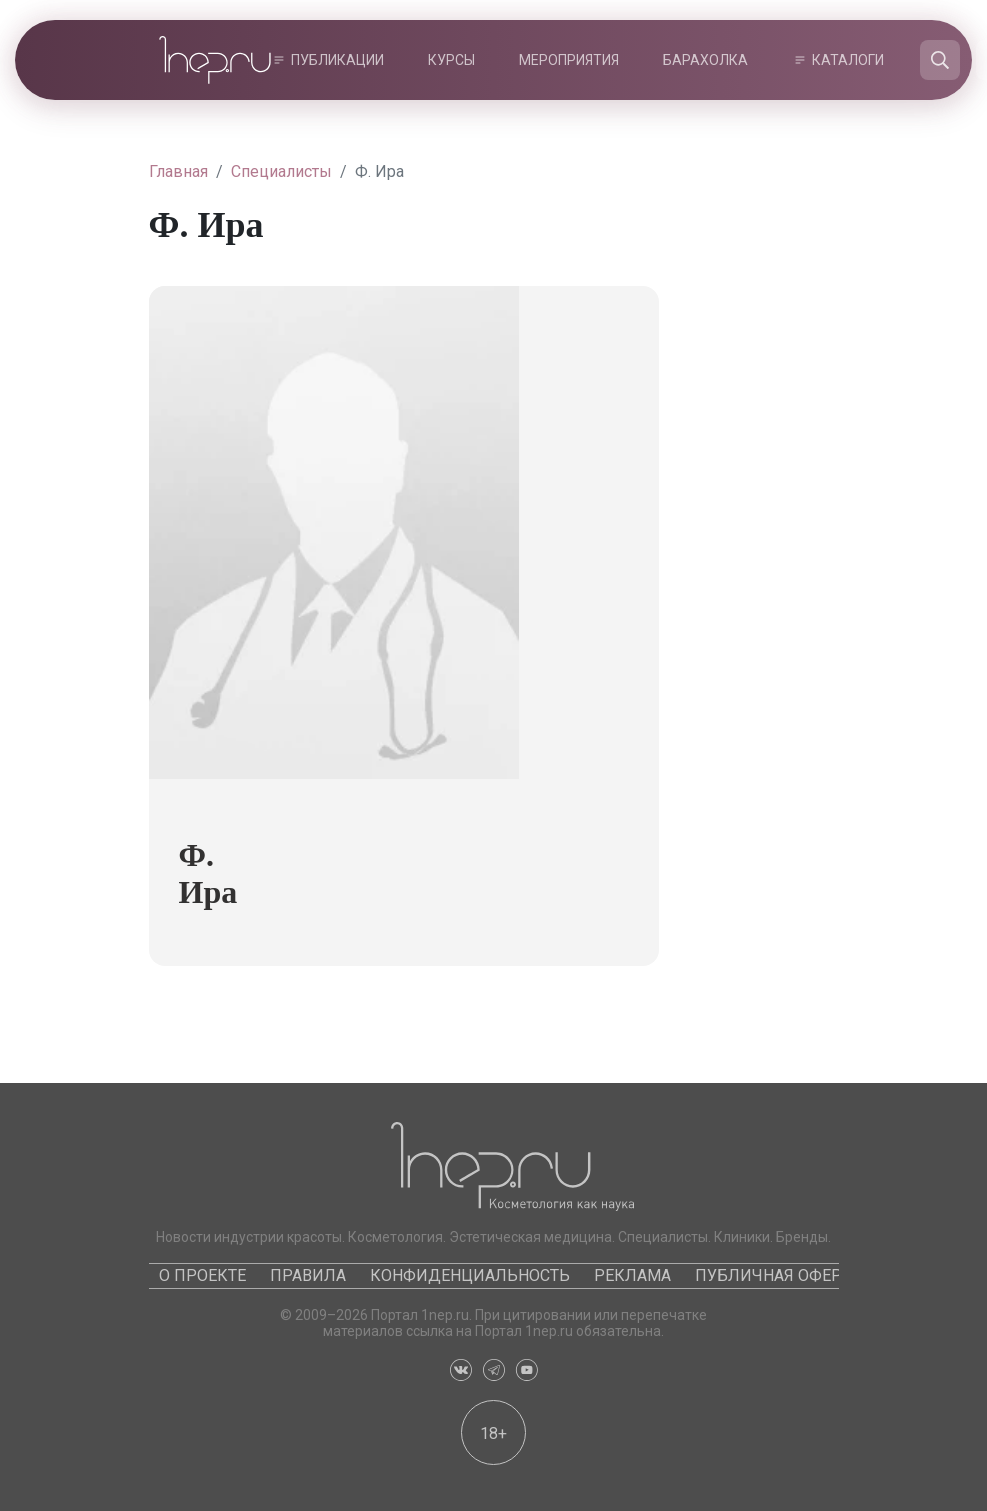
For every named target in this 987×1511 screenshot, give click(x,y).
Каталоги (848, 60)
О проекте (202, 1275)
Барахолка (705, 60)
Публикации (337, 60)
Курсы (451, 60)
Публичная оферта (777, 1275)
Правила (308, 1275)
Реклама (632, 1275)
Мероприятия (569, 60)
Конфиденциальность (470, 1275)
